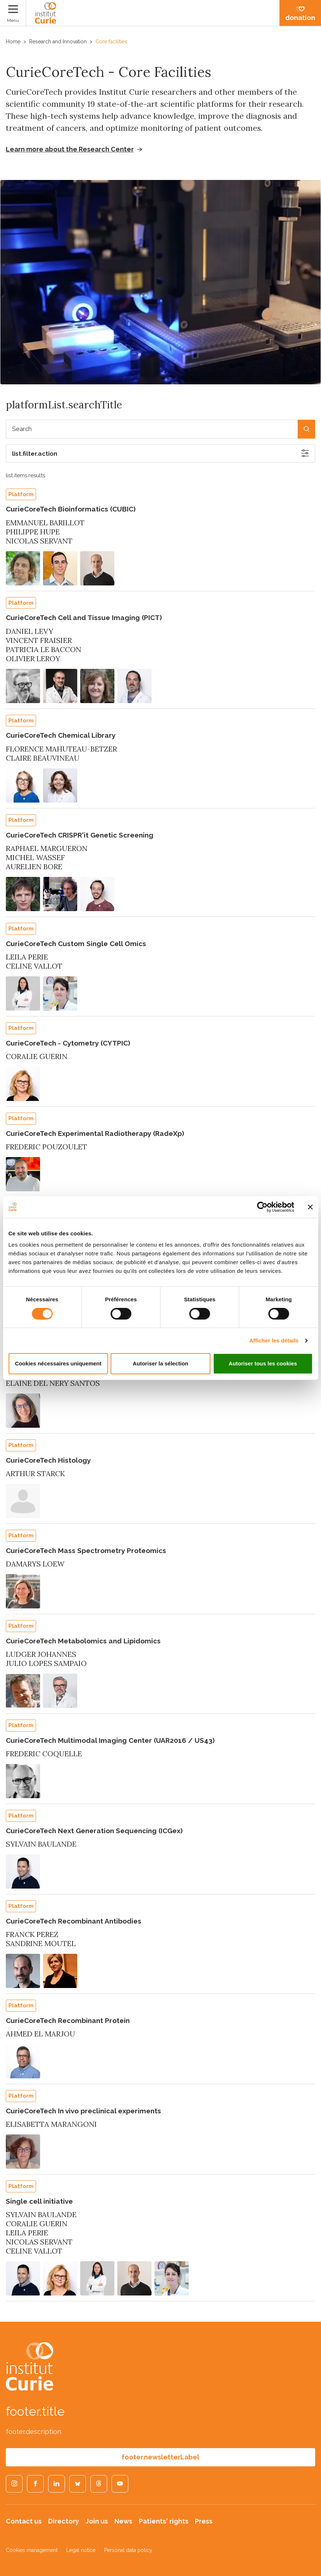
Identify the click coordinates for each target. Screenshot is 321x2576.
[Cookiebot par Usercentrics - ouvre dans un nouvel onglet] (262, 1206)
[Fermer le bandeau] (310, 1206)
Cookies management (32, 2550)
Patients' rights (163, 2521)
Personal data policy (128, 2550)
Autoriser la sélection (160, 1363)
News (123, 2521)
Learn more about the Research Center (70, 149)
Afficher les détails (273, 1340)
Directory (63, 2521)
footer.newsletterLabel (160, 2457)
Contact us (24, 2521)
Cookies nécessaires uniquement (58, 1363)
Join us (97, 2521)
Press (203, 2521)
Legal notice (80, 2550)
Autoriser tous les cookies (263, 1363)
